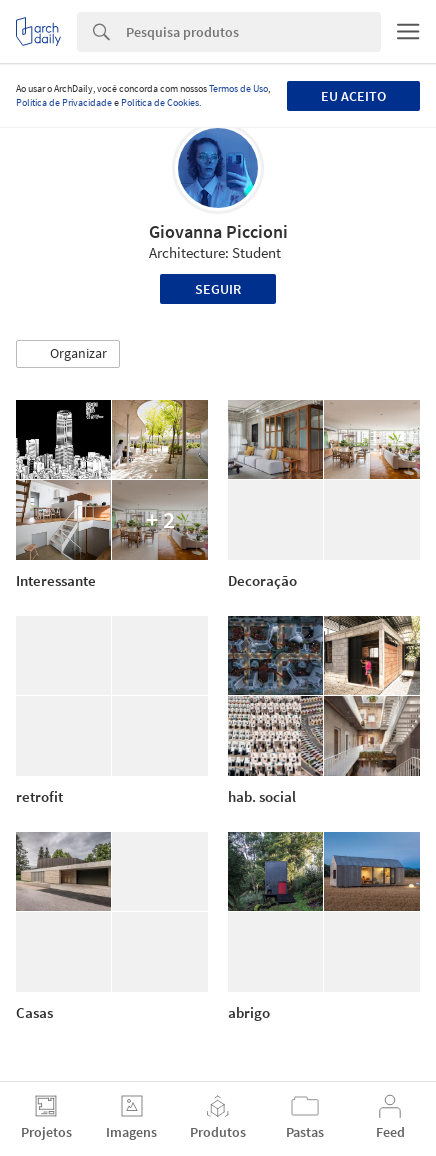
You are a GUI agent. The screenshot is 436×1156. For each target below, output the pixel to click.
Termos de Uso (238, 88)
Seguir (218, 289)
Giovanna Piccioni (218, 231)
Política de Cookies (160, 102)
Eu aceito (353, 96)
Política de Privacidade (64, 102)
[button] (68, 354)
